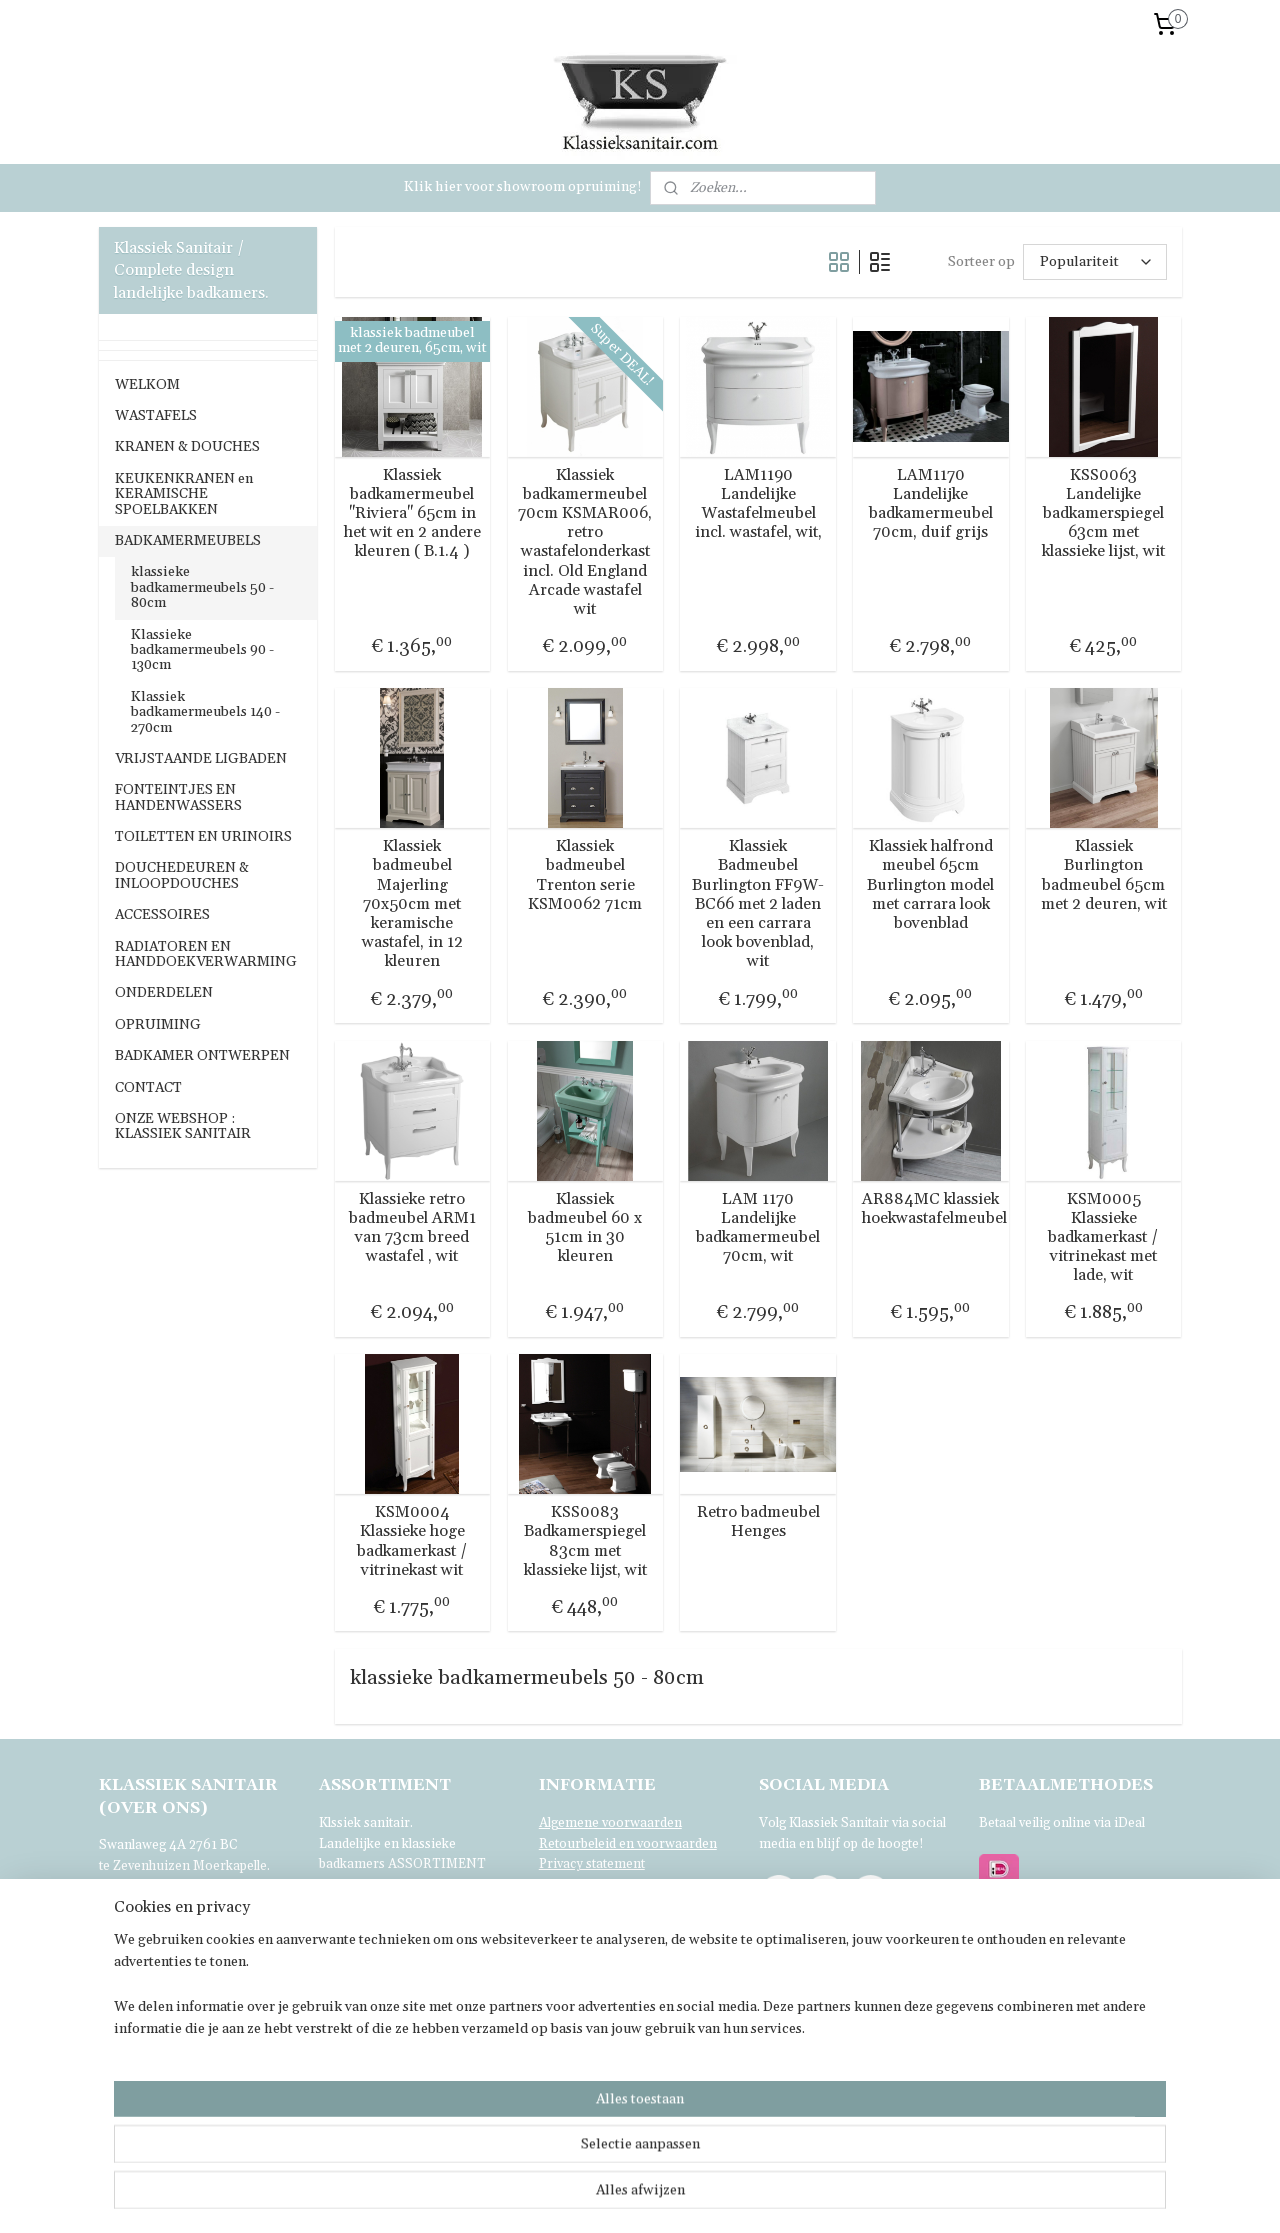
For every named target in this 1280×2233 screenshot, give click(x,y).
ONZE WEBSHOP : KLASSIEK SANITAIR (183, 1126)
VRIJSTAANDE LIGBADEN (201, 759)
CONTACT (148, 1088)
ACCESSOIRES (162, 915)
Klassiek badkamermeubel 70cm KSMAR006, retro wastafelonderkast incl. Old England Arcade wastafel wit (585, 542)
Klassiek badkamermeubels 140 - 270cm (205, 712)
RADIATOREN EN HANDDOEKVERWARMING (206, 954)
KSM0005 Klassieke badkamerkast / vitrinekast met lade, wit (1103, 1238)
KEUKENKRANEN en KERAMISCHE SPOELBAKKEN (184, 494)
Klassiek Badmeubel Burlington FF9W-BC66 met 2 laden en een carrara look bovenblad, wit (758, 904)
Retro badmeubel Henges (757, 1522)
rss (724, 2196)
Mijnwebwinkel (954, 2196)
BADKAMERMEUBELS (188, 541)
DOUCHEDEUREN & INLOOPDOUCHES (182, 875)
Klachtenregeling (589, 1885)
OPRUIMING (158, 1025)
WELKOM (147, 385)
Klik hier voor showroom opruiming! (523, 187)
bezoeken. (414, 1928)
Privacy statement (592, 1864)
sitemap (686, 2196)
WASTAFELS (156, 416)
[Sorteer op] (1094, 262)
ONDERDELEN (164, 993)
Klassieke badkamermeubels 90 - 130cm (202, 650)
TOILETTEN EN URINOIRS (203, 837)
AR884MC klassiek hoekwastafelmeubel (931, 1209)
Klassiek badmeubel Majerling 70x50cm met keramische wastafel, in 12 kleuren (412, 904)
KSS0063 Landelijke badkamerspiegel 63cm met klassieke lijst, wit (1103, 514)
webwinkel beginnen (793, 2196)
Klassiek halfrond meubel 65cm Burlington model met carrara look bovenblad (930, 885)
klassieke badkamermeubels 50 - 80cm (202, 587)
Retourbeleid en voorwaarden (628, 1844)
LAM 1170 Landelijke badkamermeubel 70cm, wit (758, 1228)
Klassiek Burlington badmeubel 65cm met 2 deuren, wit (1104, 875)
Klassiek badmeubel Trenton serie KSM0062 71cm (585, 875)
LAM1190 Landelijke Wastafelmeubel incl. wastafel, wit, (757, 504)
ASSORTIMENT (437, 1864)
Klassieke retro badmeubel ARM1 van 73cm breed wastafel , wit (412, 1228)
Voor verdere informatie (173, 2053)
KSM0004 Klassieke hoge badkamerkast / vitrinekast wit (412, 1541)
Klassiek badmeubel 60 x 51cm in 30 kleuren (585, 1228)
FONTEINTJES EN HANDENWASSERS (178, 797)
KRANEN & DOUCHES (187, 447)
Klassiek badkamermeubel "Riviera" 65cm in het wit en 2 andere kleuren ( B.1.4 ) (412, 514)
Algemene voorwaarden (610, 1823)
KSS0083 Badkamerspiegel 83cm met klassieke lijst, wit (584, 1541)
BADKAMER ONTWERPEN (202, 1056)
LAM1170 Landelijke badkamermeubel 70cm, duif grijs (931, 504)
